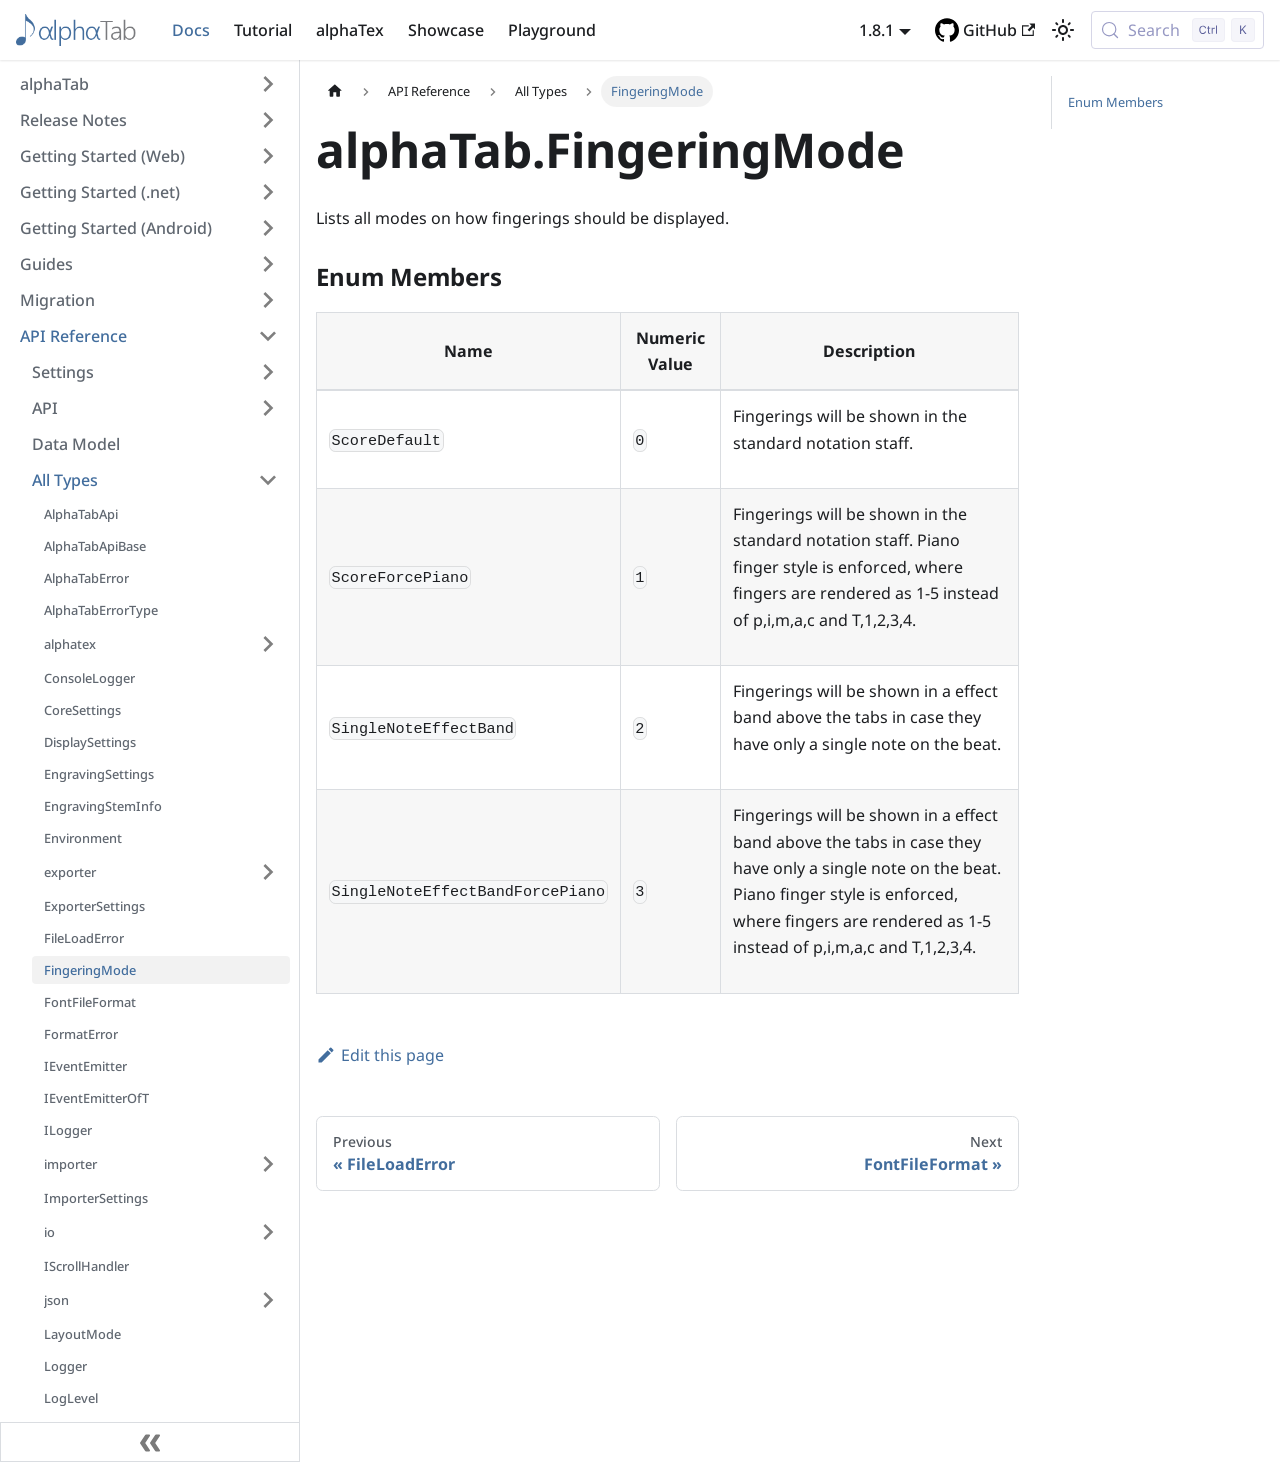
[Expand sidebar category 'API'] (268, 408)
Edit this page (380, 1055)
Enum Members (1115, 102)
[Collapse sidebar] (150, 1442)
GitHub (999, 30)
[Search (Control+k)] (1177, 30)
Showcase (446, 30)
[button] (149, 84)
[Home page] (335, 91)
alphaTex (350, 30)
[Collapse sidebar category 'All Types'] (268, 480)
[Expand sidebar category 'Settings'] (268, 372)
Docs (191, 30)
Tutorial (263, 30)
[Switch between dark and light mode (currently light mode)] (1063, 30)
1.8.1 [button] (876, 30)
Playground (552, 30)
